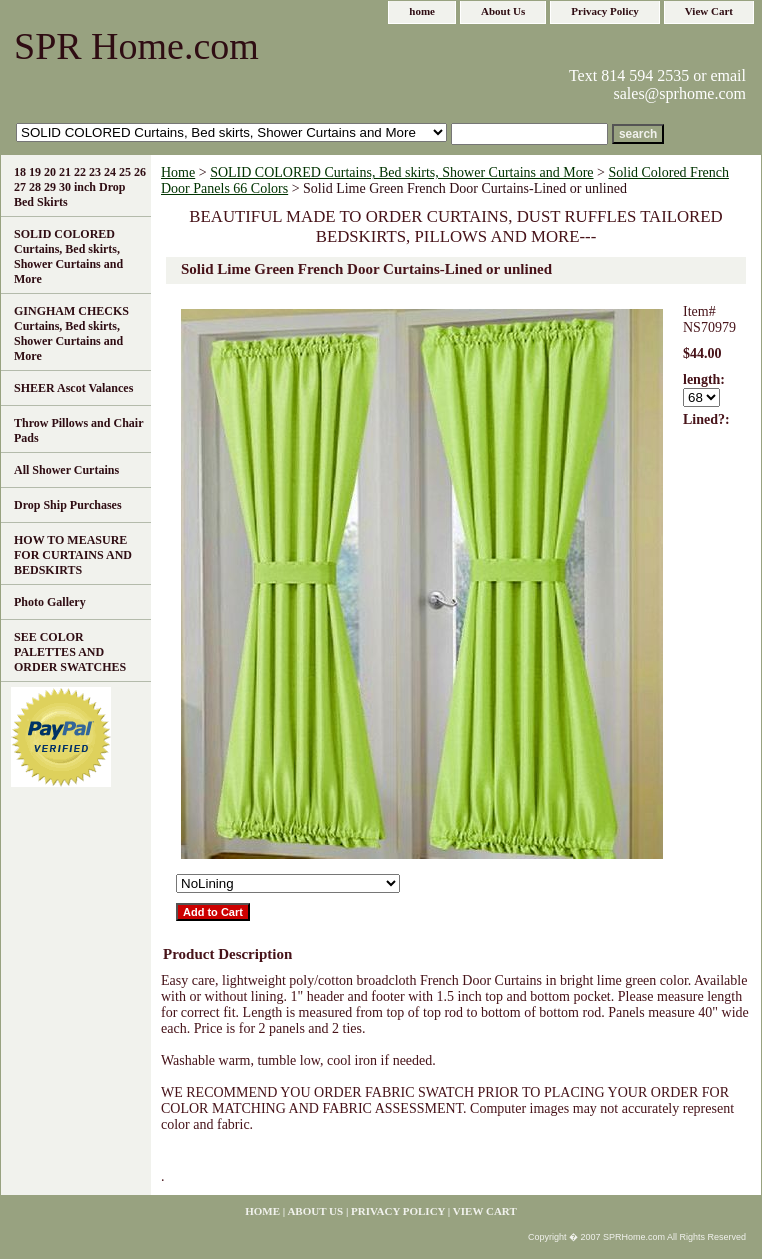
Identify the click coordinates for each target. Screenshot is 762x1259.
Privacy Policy (605, 11)
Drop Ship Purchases (68, 505)
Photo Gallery (50, 602)
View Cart (709, 11)
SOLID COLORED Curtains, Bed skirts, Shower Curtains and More (401, 172)
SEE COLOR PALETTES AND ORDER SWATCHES (70, 652)
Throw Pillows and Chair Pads (78, 430)
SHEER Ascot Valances (73, 388)
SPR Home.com (136, 46)
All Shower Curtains (66, 470)
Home (178, 172)
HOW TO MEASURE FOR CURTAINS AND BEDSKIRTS (73, 555)
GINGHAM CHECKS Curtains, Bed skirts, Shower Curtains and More (71, 333)
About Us (503, 11)
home (422, 11)
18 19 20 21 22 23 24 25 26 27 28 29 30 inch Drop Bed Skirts (80, 187)
